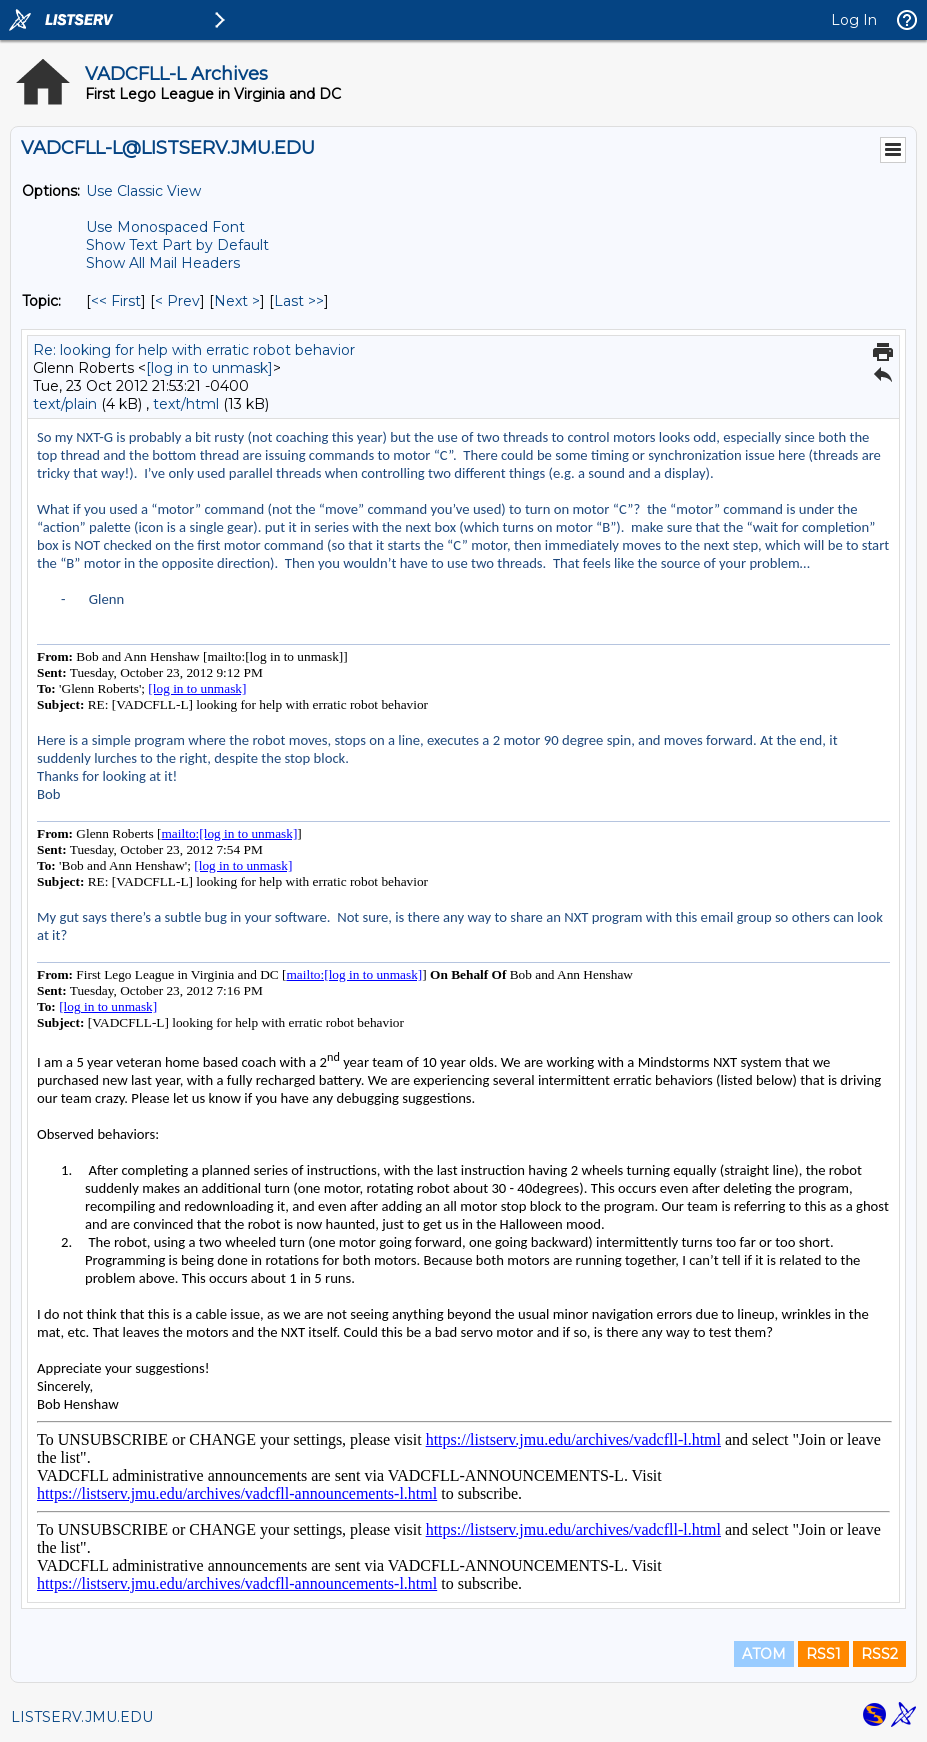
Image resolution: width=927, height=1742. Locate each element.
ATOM (764, 1654)
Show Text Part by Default (177, 245)
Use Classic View (143, 191)
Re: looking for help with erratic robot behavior (194, 350)
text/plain (65, 404)
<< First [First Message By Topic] (116, 301)
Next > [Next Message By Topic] (237, 301)
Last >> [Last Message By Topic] (299, 301)
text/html (186, 404)
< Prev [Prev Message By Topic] (177, 301)
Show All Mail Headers (163, 263)
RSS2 (879, 1654)
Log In (854, 20)
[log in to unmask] (209, 368)
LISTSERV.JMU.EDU (82, 1717)
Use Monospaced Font (165, 227)
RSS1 (823, 1654)
